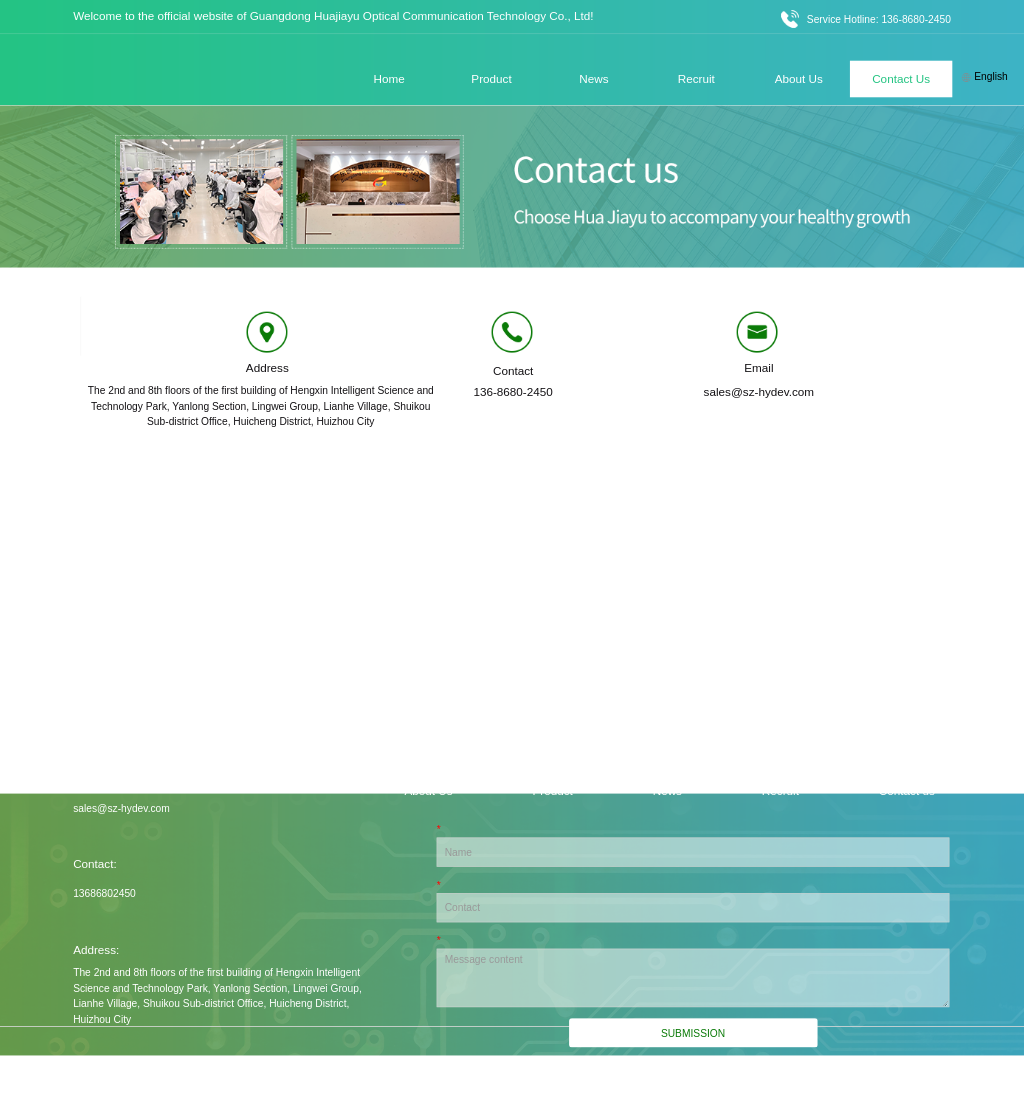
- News (664, 791)
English (984, 77)
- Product (548, 791)
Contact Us (901, 78)
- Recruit (777, 791)
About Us (799, 78)
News (593, 78)
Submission (693, 1034)
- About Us (425, 791)
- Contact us (903, 791)
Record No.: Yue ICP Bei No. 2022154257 (857, 1081)
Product (491, 78)
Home (389, 78)
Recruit (696, 78)
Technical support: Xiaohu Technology (634, 1081)
